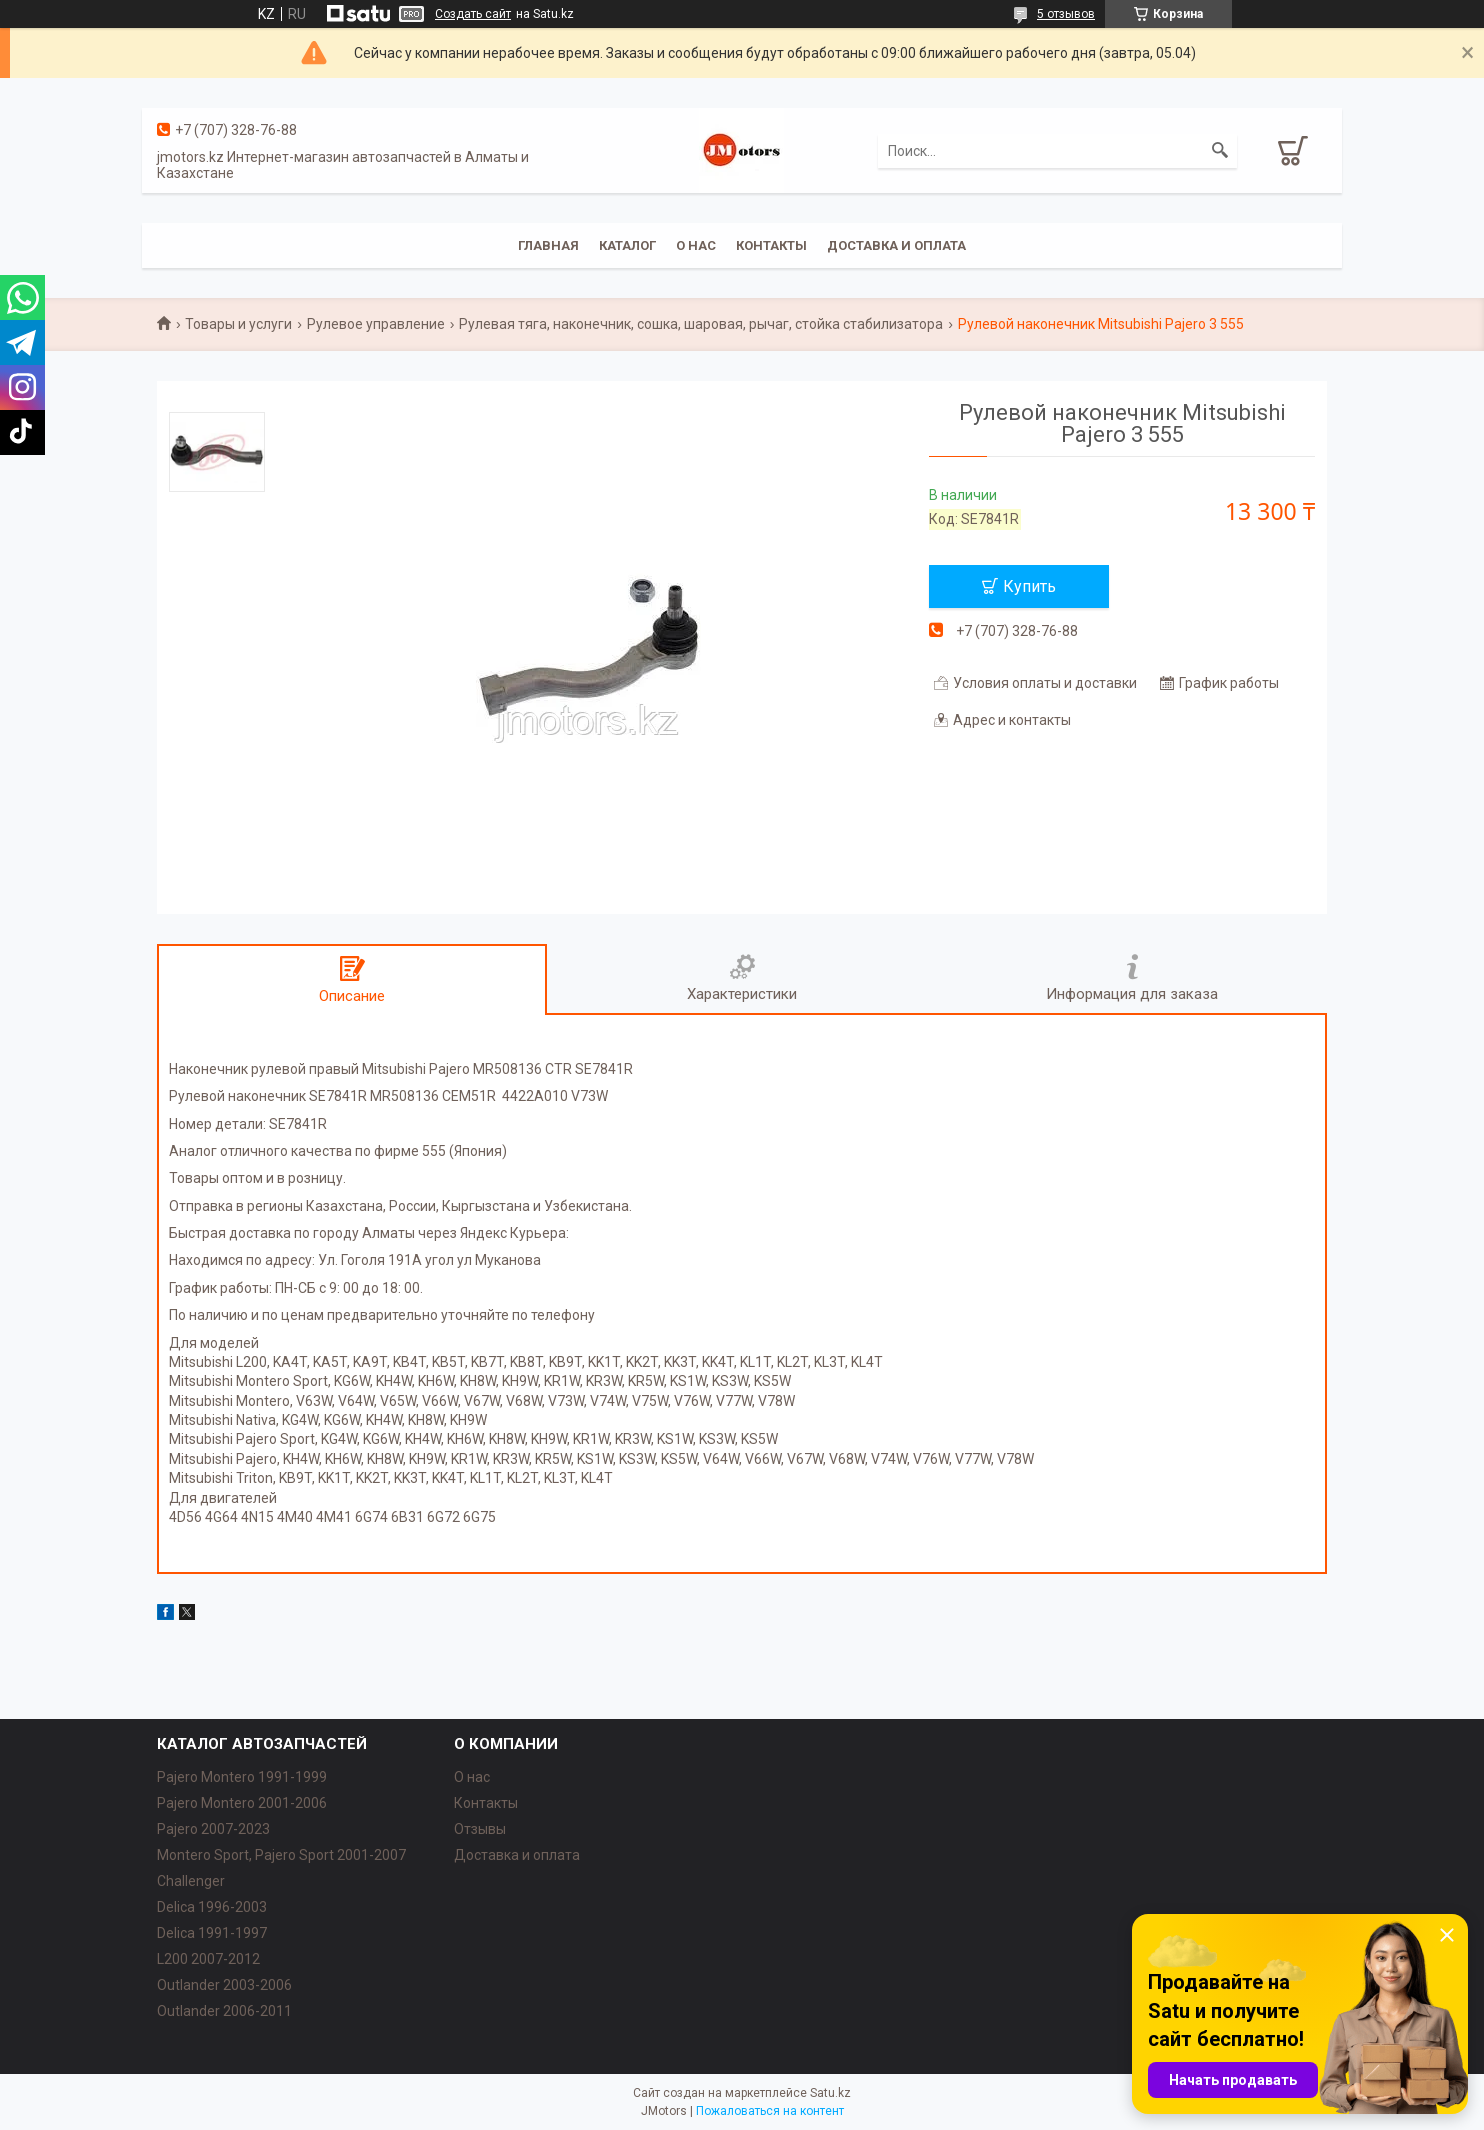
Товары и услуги (238, 324)
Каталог (627, 245)
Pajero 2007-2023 (213, 1829)
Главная (548, 245)
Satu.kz (830, 2093)
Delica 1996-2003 (212, 1907)
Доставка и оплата (896, 245)
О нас (696, 245)
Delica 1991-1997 (212, 1933)
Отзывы (480, 1829)
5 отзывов (1066, 14)
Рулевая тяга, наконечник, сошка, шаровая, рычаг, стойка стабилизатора (701, 324)
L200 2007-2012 (208, 1959)
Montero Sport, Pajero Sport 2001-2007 (281, 1855)
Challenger (191, 1881)
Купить (1029, 586)
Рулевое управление (376, 324)
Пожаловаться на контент (770, 2111)
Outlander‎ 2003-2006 (224, 1985)
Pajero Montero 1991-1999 (242, 1777)
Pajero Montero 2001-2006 (242, 1803)
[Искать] (1220, 151)
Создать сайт (473, 14)
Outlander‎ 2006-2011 (224, 2011)
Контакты (771, 245)
